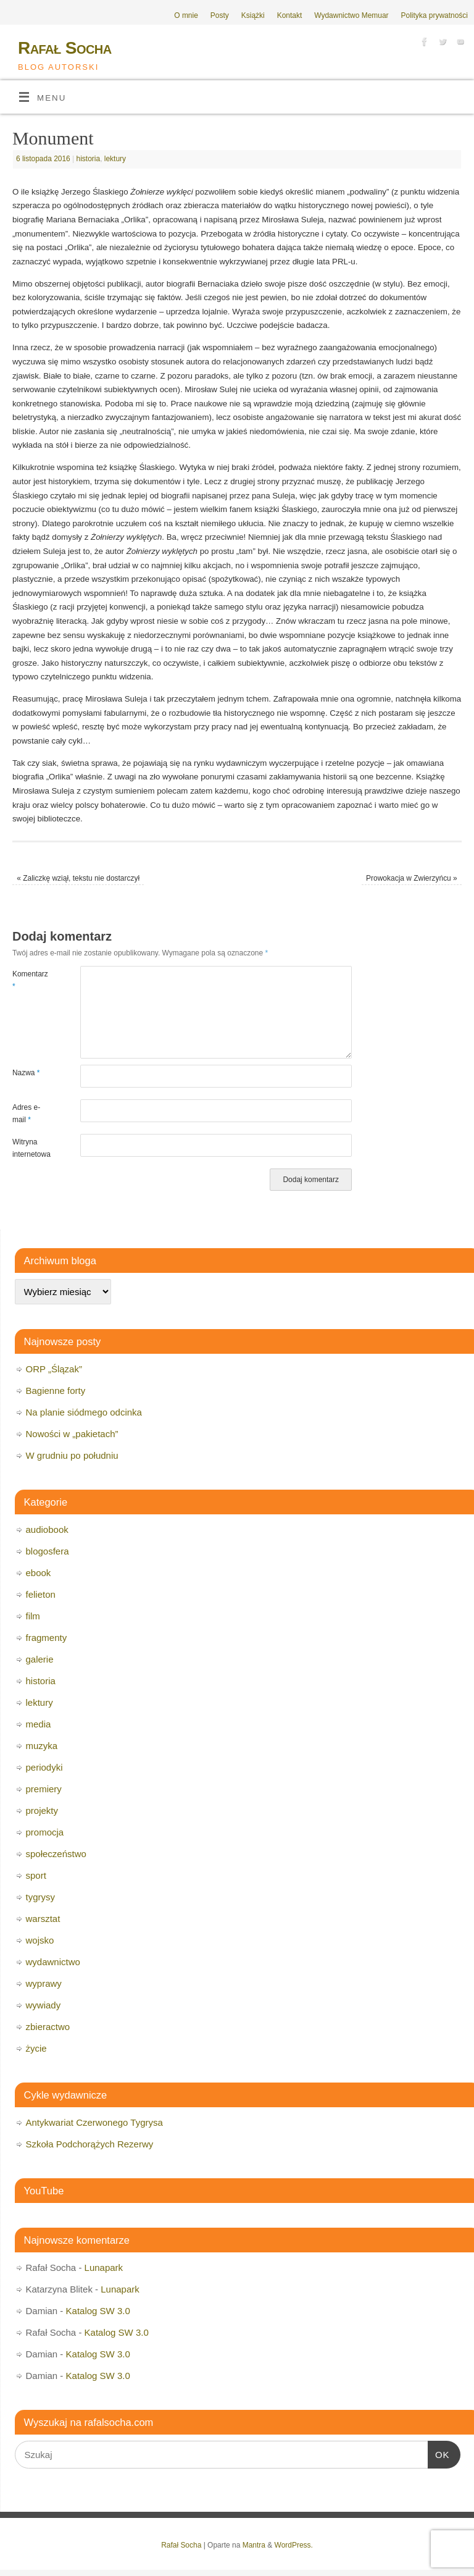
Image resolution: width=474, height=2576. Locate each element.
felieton (41, 1594)
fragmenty (46, 1637)
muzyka (42, 1745)
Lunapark (104, 2267)
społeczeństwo (56, 1853)
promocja (45, 1832)
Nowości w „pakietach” (72, 1434)
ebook (38, 1572)
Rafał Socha (65, 47)
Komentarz (29, 980)
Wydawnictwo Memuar (351, 15)
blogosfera (47, 1551)
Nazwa (26, 1072)
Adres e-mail (26, 1113)
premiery (44, 1789)
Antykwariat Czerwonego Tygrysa (94, 2122)
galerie (40, 1659)
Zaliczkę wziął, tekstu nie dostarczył (78, 878)
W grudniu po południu (72, 1455)
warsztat (43, 1918)
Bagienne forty (56, 1390)
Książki (253, 15)
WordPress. (294, 2545)
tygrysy (41, 1897)
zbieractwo (48, 2026)
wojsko (40, 1940)
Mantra (254, 2545)
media (38, 1724)
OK (439, 2453)
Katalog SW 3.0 (98, 2310)
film (33, 1616)
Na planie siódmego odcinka (84, 1412)
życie (36, 2048)
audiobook (47, 1529)
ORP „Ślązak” (54, 1369)
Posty (219, 15)
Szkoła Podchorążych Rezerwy (90, 2144)
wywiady (43, 2005)
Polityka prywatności (434, 15)
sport (36, 1875)
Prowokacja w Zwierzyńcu (411, 878)
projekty (42, 1810)
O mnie (186, 15)
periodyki (44, 1767)
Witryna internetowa (29, 1148)
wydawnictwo (53, 1962)
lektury (115, 158)
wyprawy (44, 1983)
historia (89, 158)
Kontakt (289, 15)
